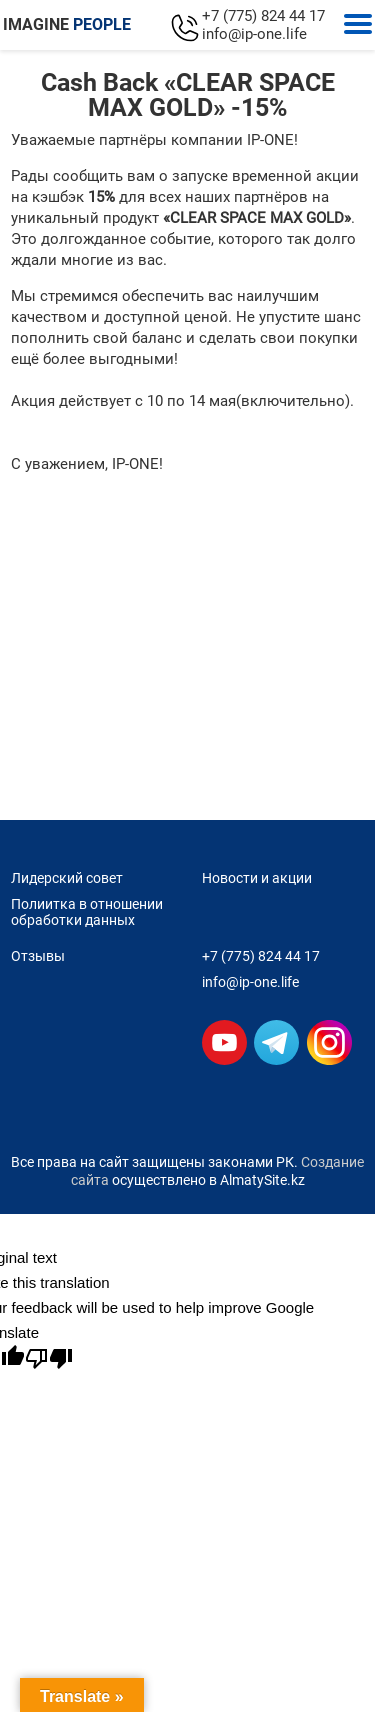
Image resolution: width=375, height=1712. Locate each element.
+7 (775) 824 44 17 (263, 16)
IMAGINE (67, 24)
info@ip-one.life (254, 34)
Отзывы (38, 956)
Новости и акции (257, 878)
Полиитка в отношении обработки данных (87, 912)
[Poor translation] (49, 1358)
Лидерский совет (67, 878)
